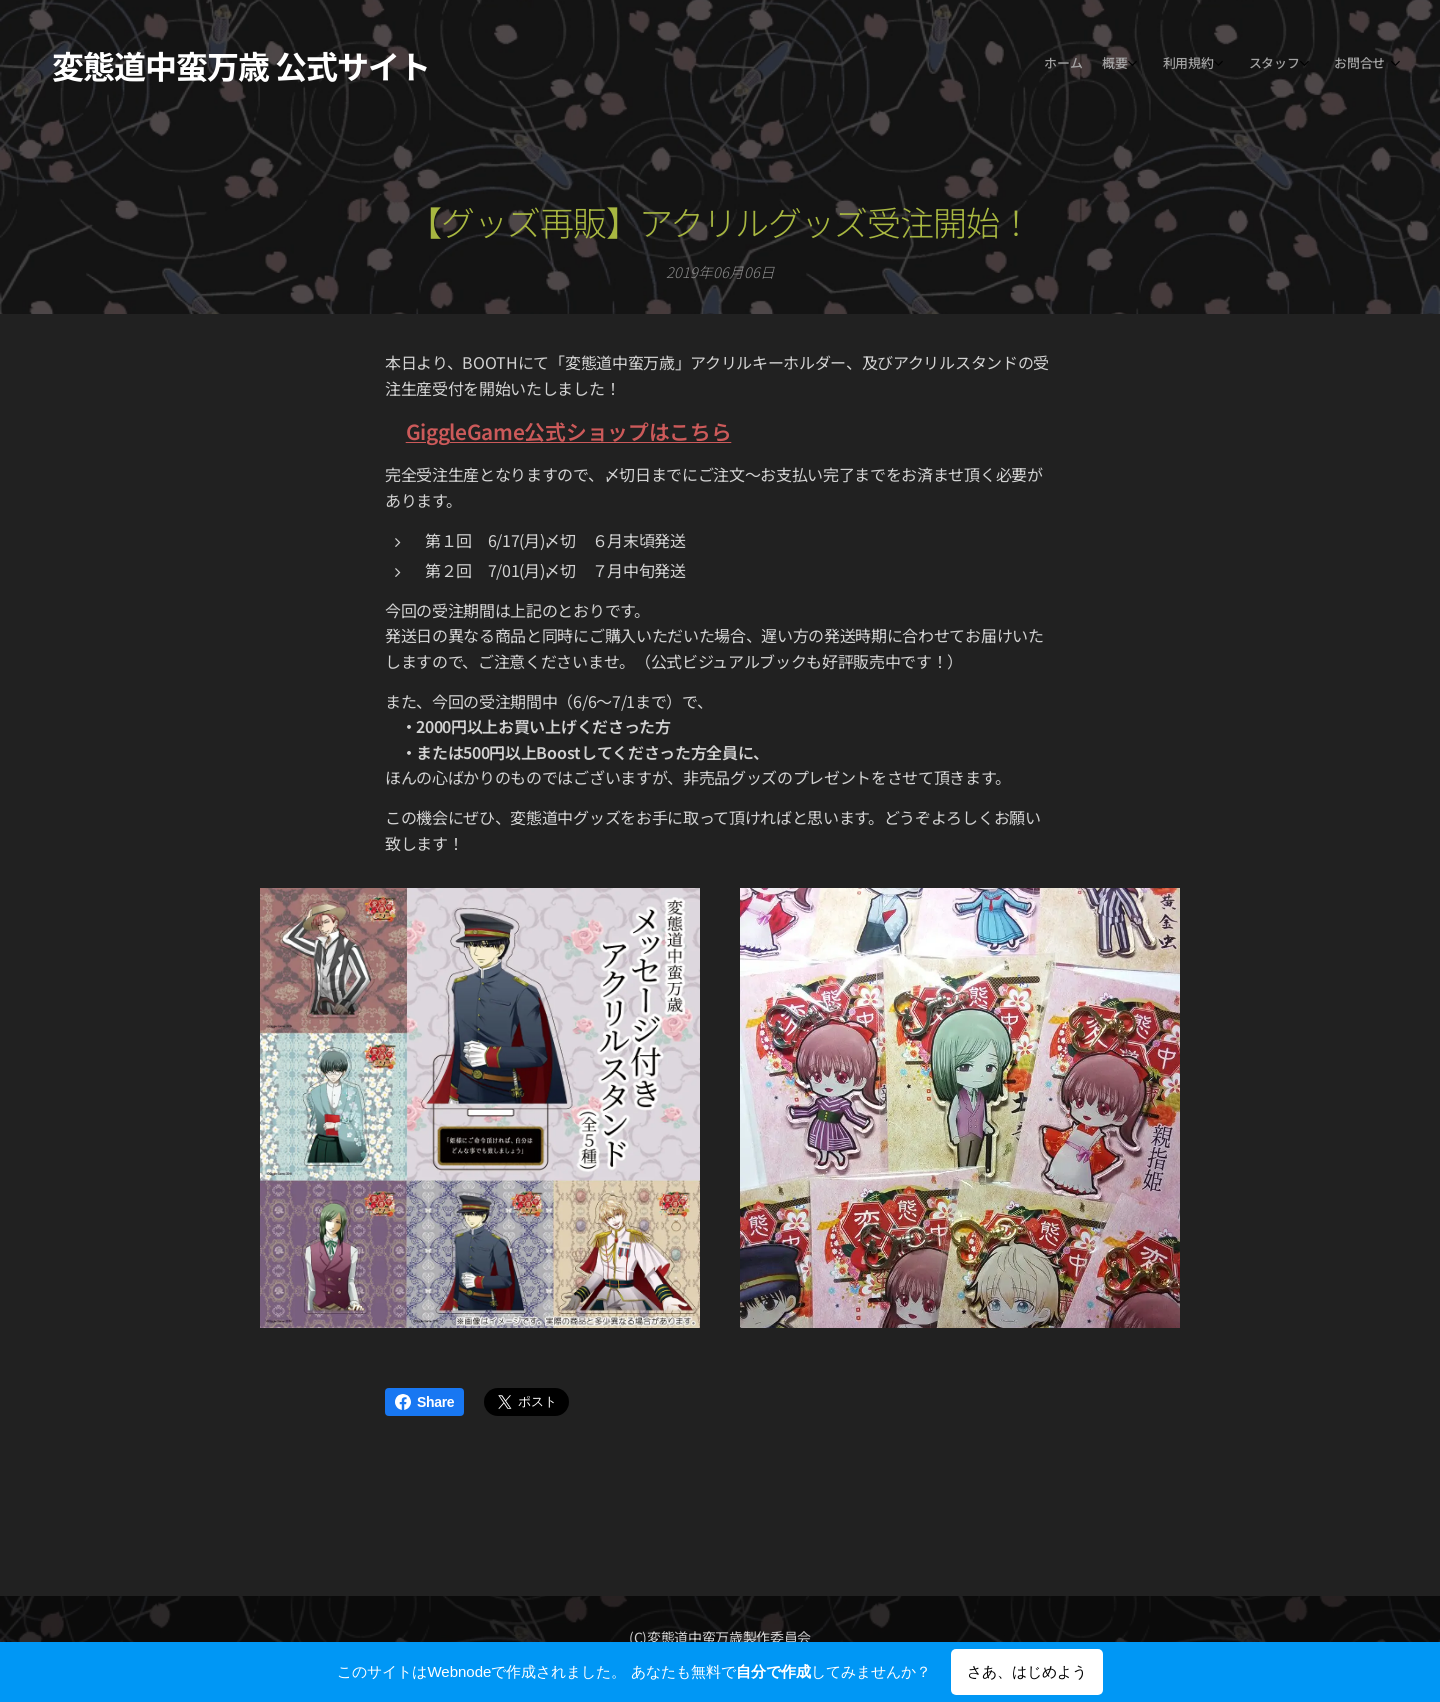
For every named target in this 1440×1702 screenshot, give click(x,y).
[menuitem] (1262, 65)
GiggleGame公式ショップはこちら (569, 431)
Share (424, 1402)
